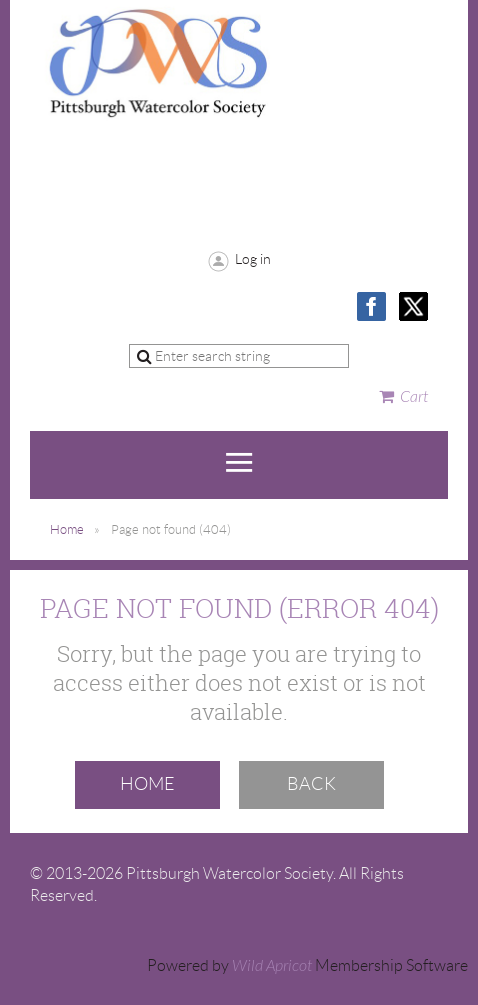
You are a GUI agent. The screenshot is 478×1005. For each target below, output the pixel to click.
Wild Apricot (272, 966)
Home (67, 529)
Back (311, 784)
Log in (253, 259)
